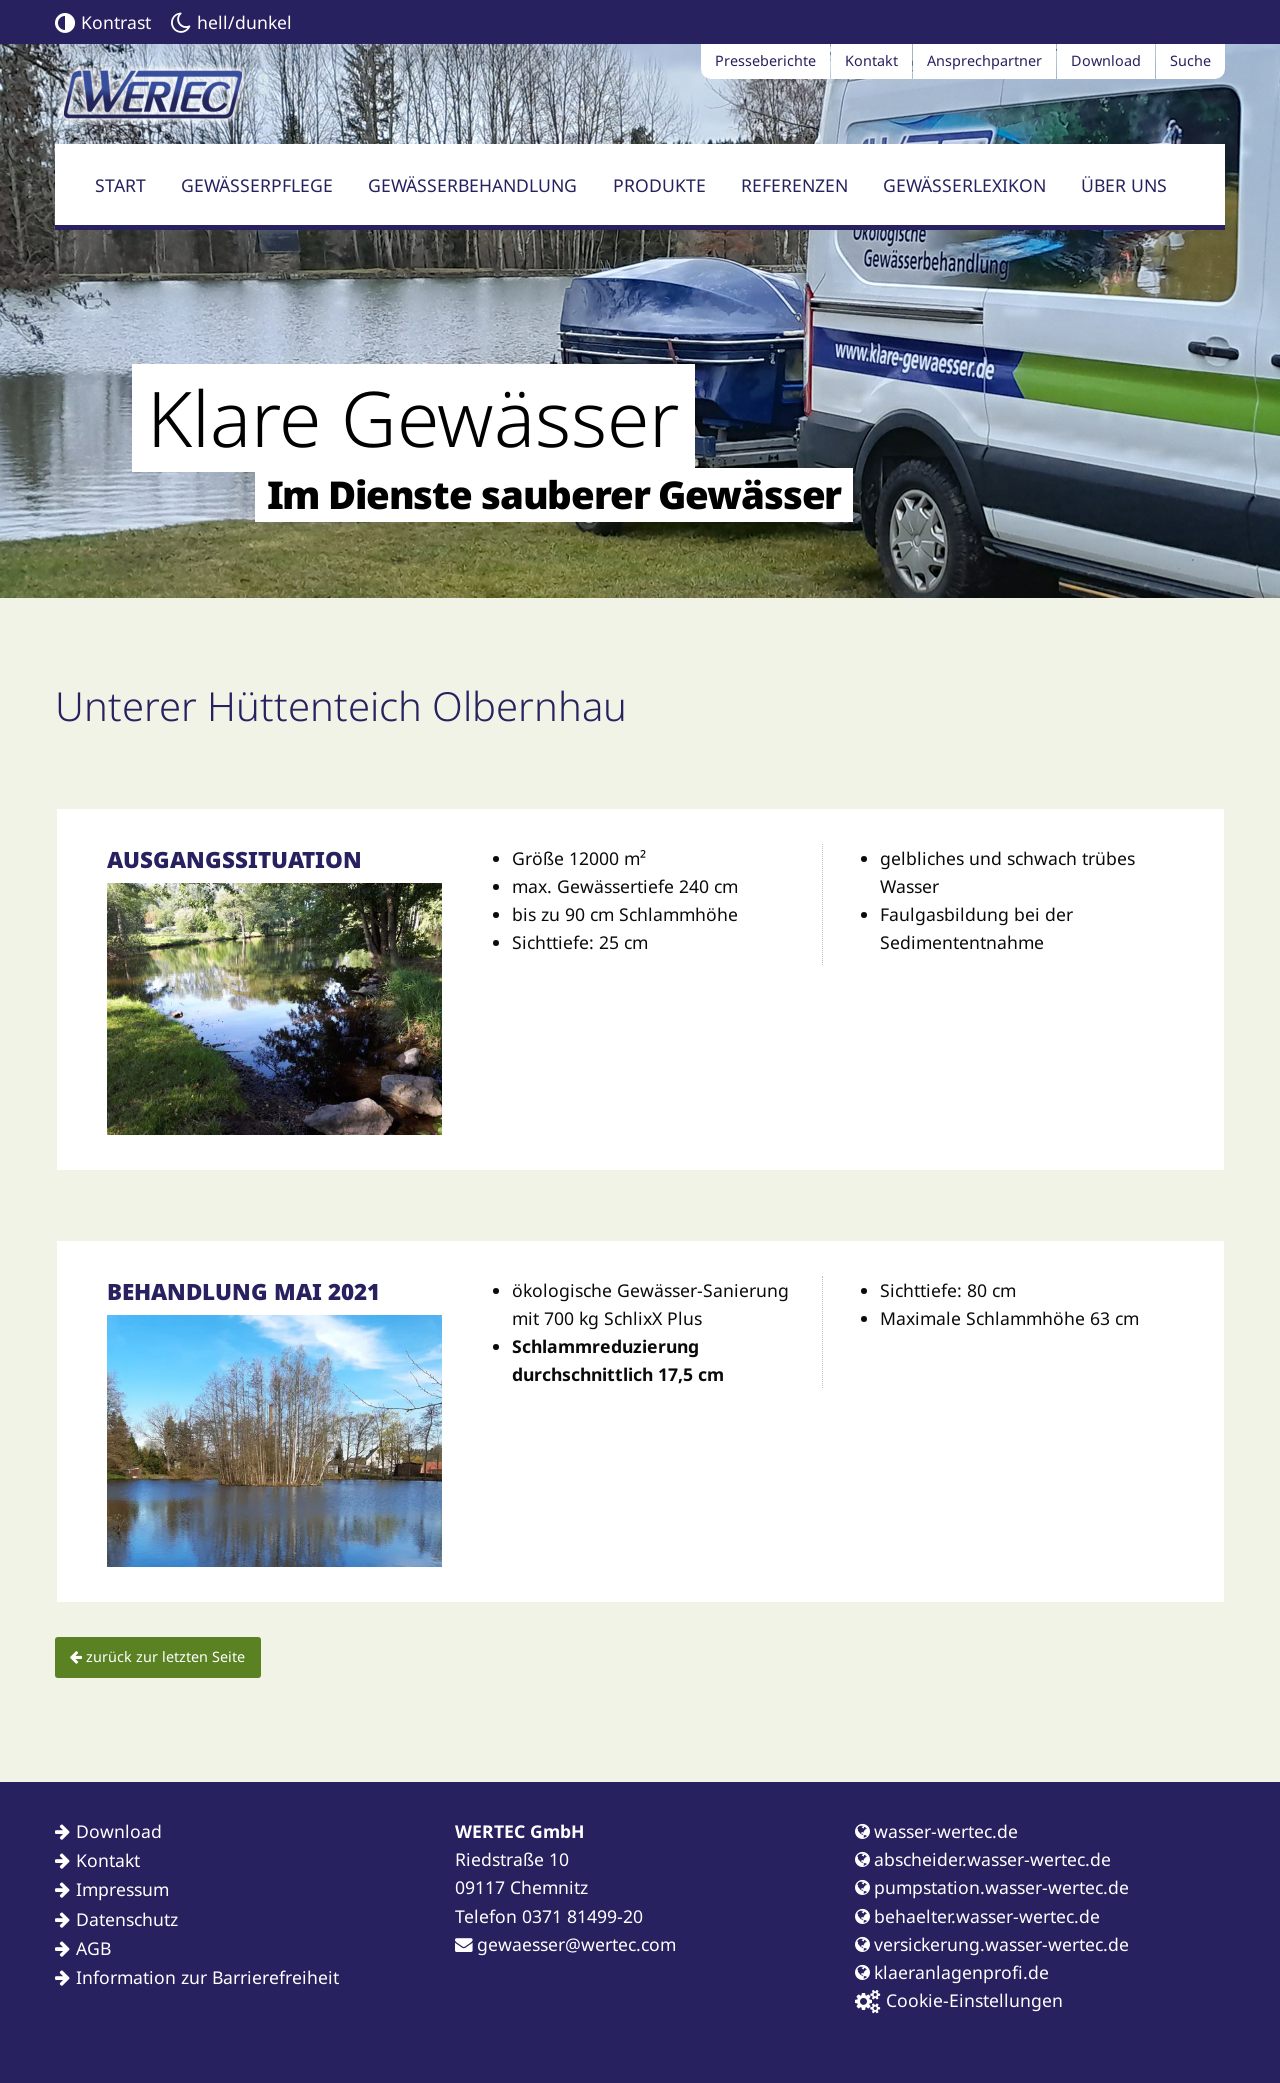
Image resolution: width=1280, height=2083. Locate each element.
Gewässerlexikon (964, 185)
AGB (93, 1948)
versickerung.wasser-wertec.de (992, 1944)
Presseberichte (765, 60)
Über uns (1124, 185)
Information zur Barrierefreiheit (207, 1977)
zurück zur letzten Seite (157, 1656)
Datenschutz (127, 1919)
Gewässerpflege (257, 185)
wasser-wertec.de (936, 1831)
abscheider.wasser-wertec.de (983, 1859)
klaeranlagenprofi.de (952, 1972)
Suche (1190, 60)
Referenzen (794, 185)
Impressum (122, 1889)
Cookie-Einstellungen (959, 2000)
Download (1106, 60)
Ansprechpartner (984, 60)
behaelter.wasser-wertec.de (977, 1916)
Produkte (659, 185)
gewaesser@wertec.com (565, 1944)
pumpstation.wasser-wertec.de (992, 1887)
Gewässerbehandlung (472, 185)
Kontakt (871, 60)
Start (120, 185)
